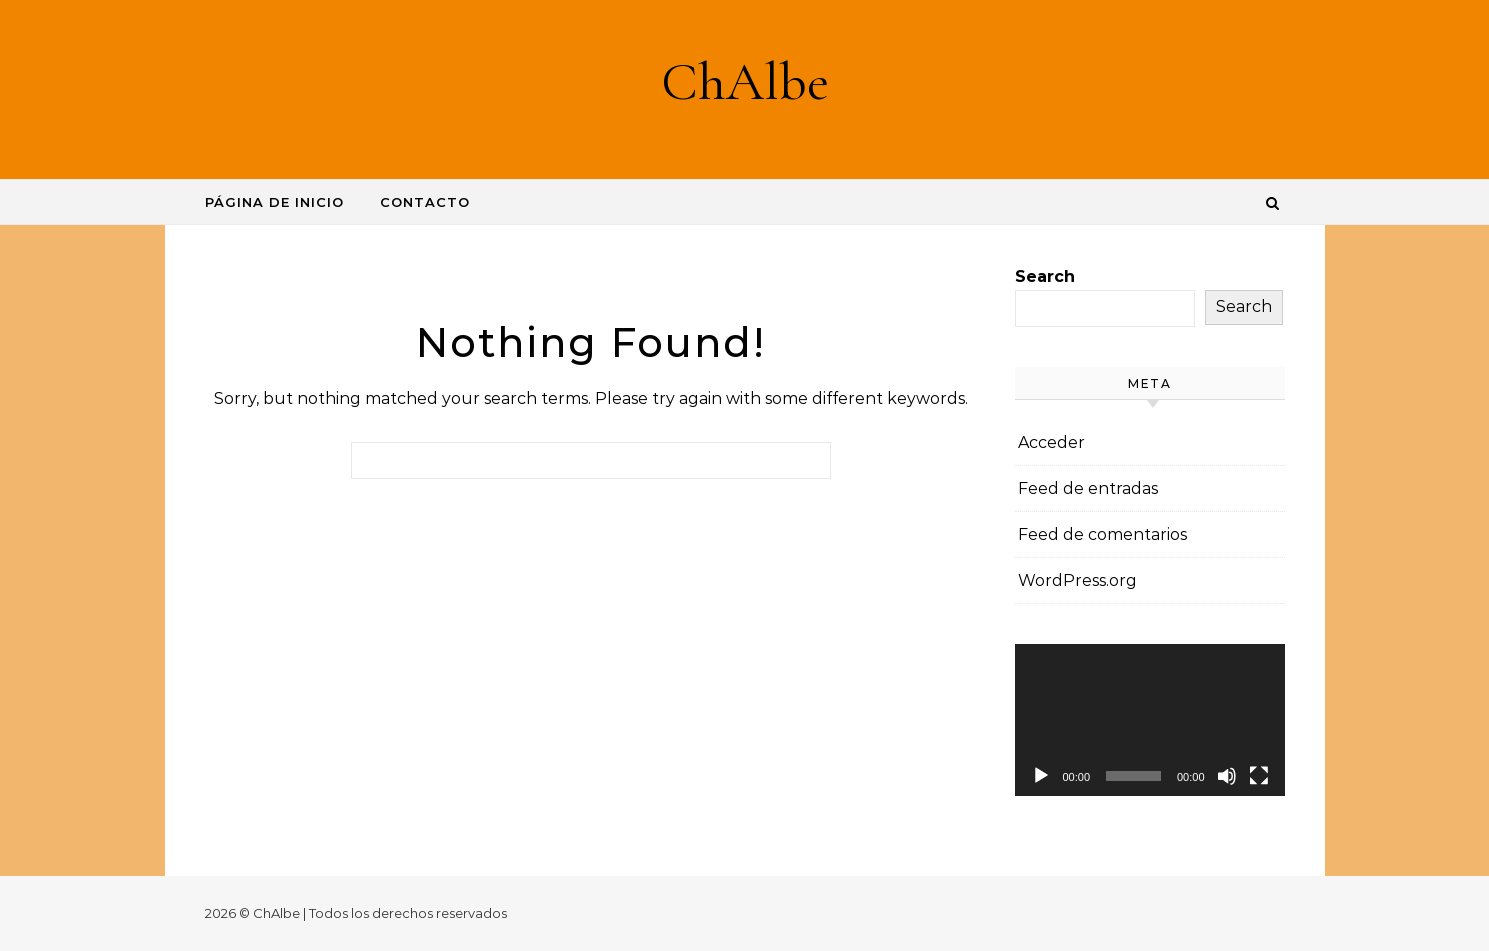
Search (1045, 276)
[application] (1150, 720)
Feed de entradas (1088, 488)
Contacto (425, 202)
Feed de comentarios (1102, 534)
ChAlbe (745, 81)
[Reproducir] (1041, 776)
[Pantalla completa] (1259, 776)
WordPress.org (1077, 580)
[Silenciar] (1227, 776)
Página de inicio (274, 202)
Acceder (1051, 442)
